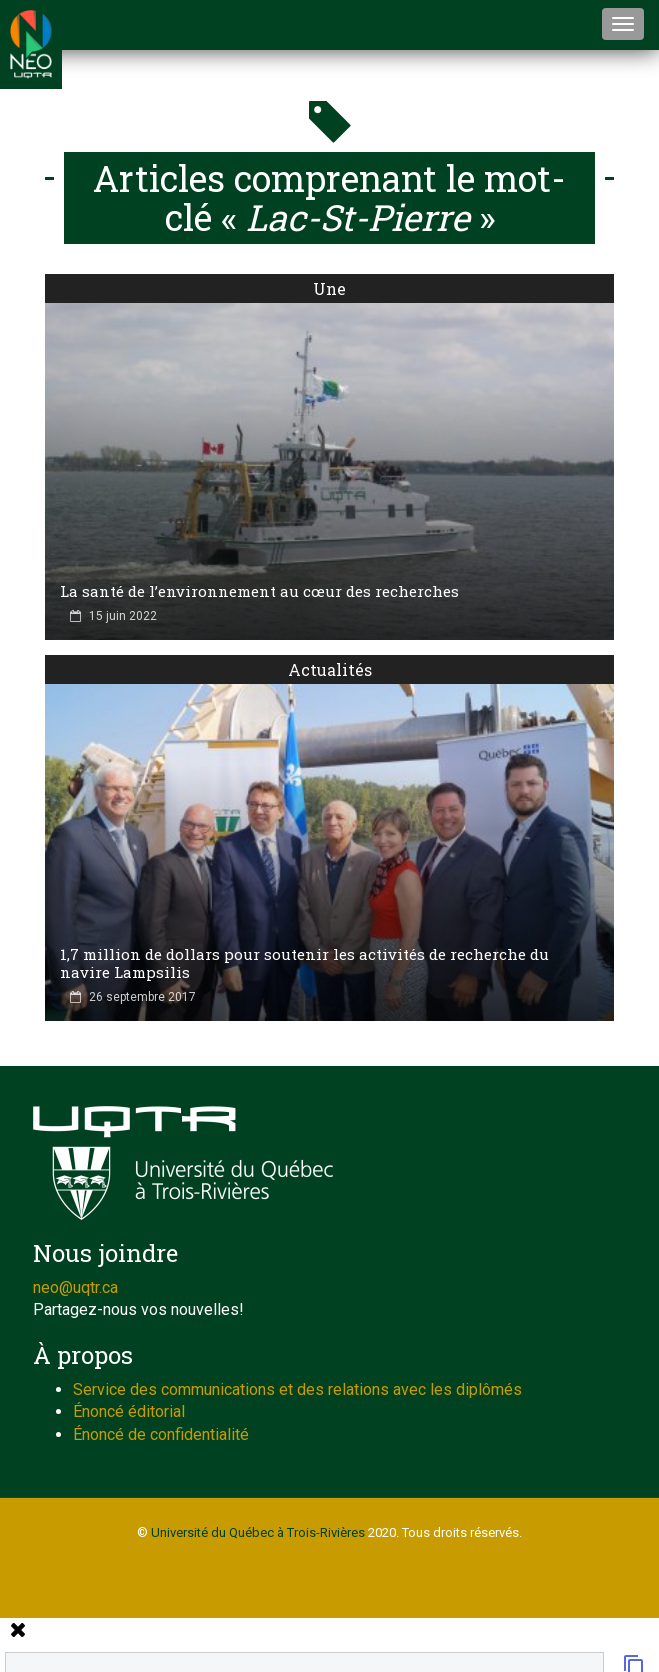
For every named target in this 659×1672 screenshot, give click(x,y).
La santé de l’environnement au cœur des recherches (259, 591)
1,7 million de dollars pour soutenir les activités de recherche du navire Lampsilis (304, 963)
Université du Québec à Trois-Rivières (258, 1532)
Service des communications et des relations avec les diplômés (297, 1389)
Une (329, 288)
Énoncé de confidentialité (161, 1434)
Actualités (330, 669)
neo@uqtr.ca (75, 1287)
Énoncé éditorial (129, 1411)
